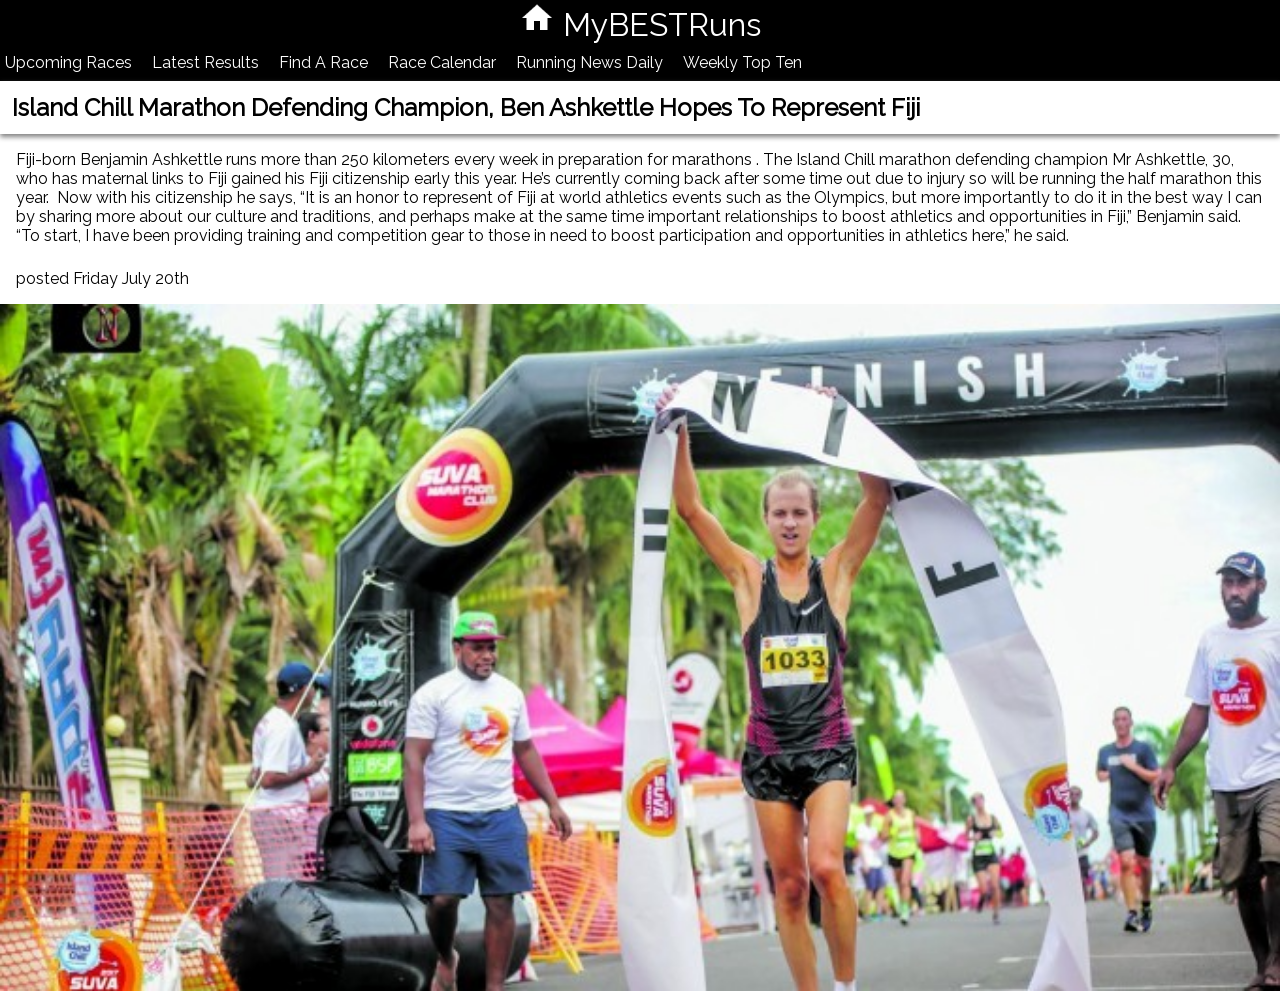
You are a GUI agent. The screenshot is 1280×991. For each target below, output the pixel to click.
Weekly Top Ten (742, 62)
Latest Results (205, 62)
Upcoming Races (68, 62)
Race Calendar (442, 62)
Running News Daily (589, 62)
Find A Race (323, 62)
